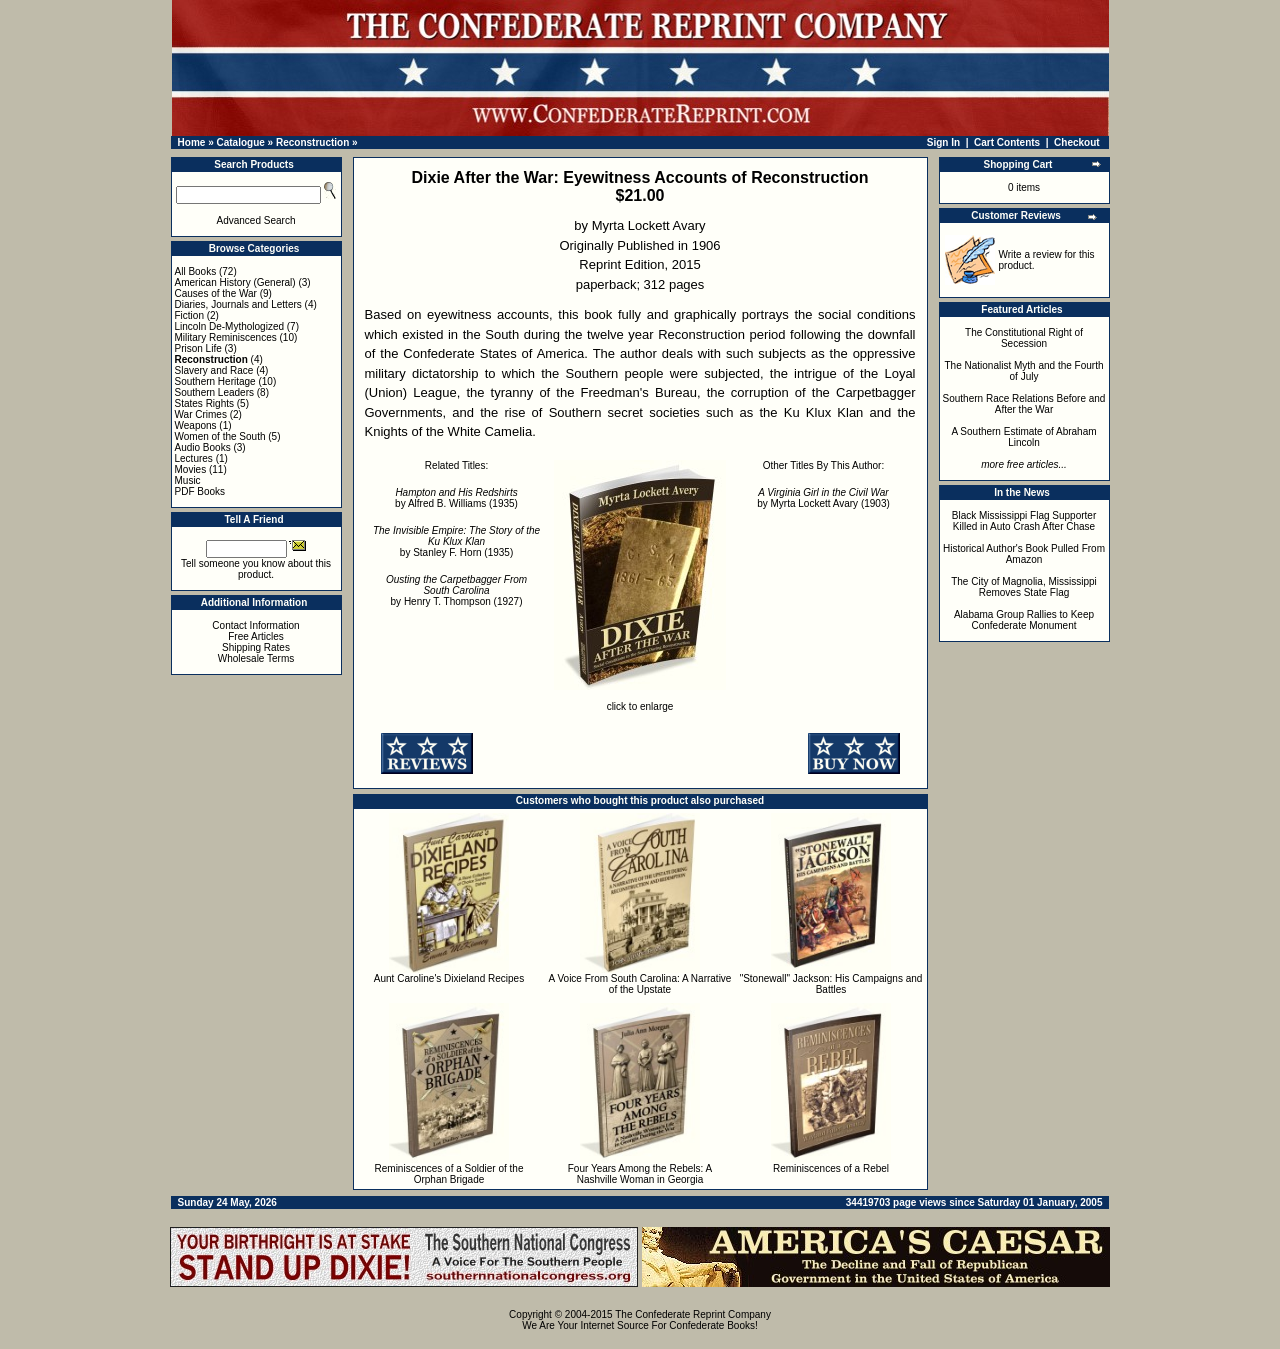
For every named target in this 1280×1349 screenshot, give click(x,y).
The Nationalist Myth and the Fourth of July (1024, 371)
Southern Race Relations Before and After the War (1024, 404)
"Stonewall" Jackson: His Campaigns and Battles (831, 984)
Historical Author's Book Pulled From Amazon (1024, 554)
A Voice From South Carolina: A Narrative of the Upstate (640, 984)
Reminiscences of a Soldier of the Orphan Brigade (449, 1174)
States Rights (204, 403)
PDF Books (200, 491)
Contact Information (255, 625)
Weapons (196, 425)
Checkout (1077, 142)
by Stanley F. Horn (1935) (456, 541)
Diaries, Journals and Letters (238, 304)
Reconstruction (312, 142)
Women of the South (220, 436)
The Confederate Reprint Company (693, 1314)
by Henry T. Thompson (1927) (456, 590)
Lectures (194, 458)
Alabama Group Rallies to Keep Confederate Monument (1024, 620)
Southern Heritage (215, 381)
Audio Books (203, 447)
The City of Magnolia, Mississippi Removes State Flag (1024, 587)
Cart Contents (1007, 142)
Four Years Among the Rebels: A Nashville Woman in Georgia (640, 1174)
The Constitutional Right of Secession (1024, 338)
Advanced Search (256, 220)
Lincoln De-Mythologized (230, 326)
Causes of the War (216, 293)
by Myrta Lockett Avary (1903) (823, 498)
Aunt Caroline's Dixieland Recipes (449, 978)
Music (188, 480)
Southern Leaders (215, 392)
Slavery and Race (214, 370)
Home (192, 142)
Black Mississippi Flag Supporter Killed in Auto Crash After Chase (1024, 521)
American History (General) (235, 282)
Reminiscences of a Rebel (831, 1168)
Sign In (943, 142)
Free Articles (256, 636)
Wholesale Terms (256, 658)
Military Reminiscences (226, 337)
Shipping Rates (256, 647)
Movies (191, 469)
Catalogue (240, 142)
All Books (196, 271)
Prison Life (198, 348)
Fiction (189, 315)
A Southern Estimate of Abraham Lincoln (1023, 437)
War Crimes (201, 414)
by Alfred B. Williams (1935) (456, 498)
